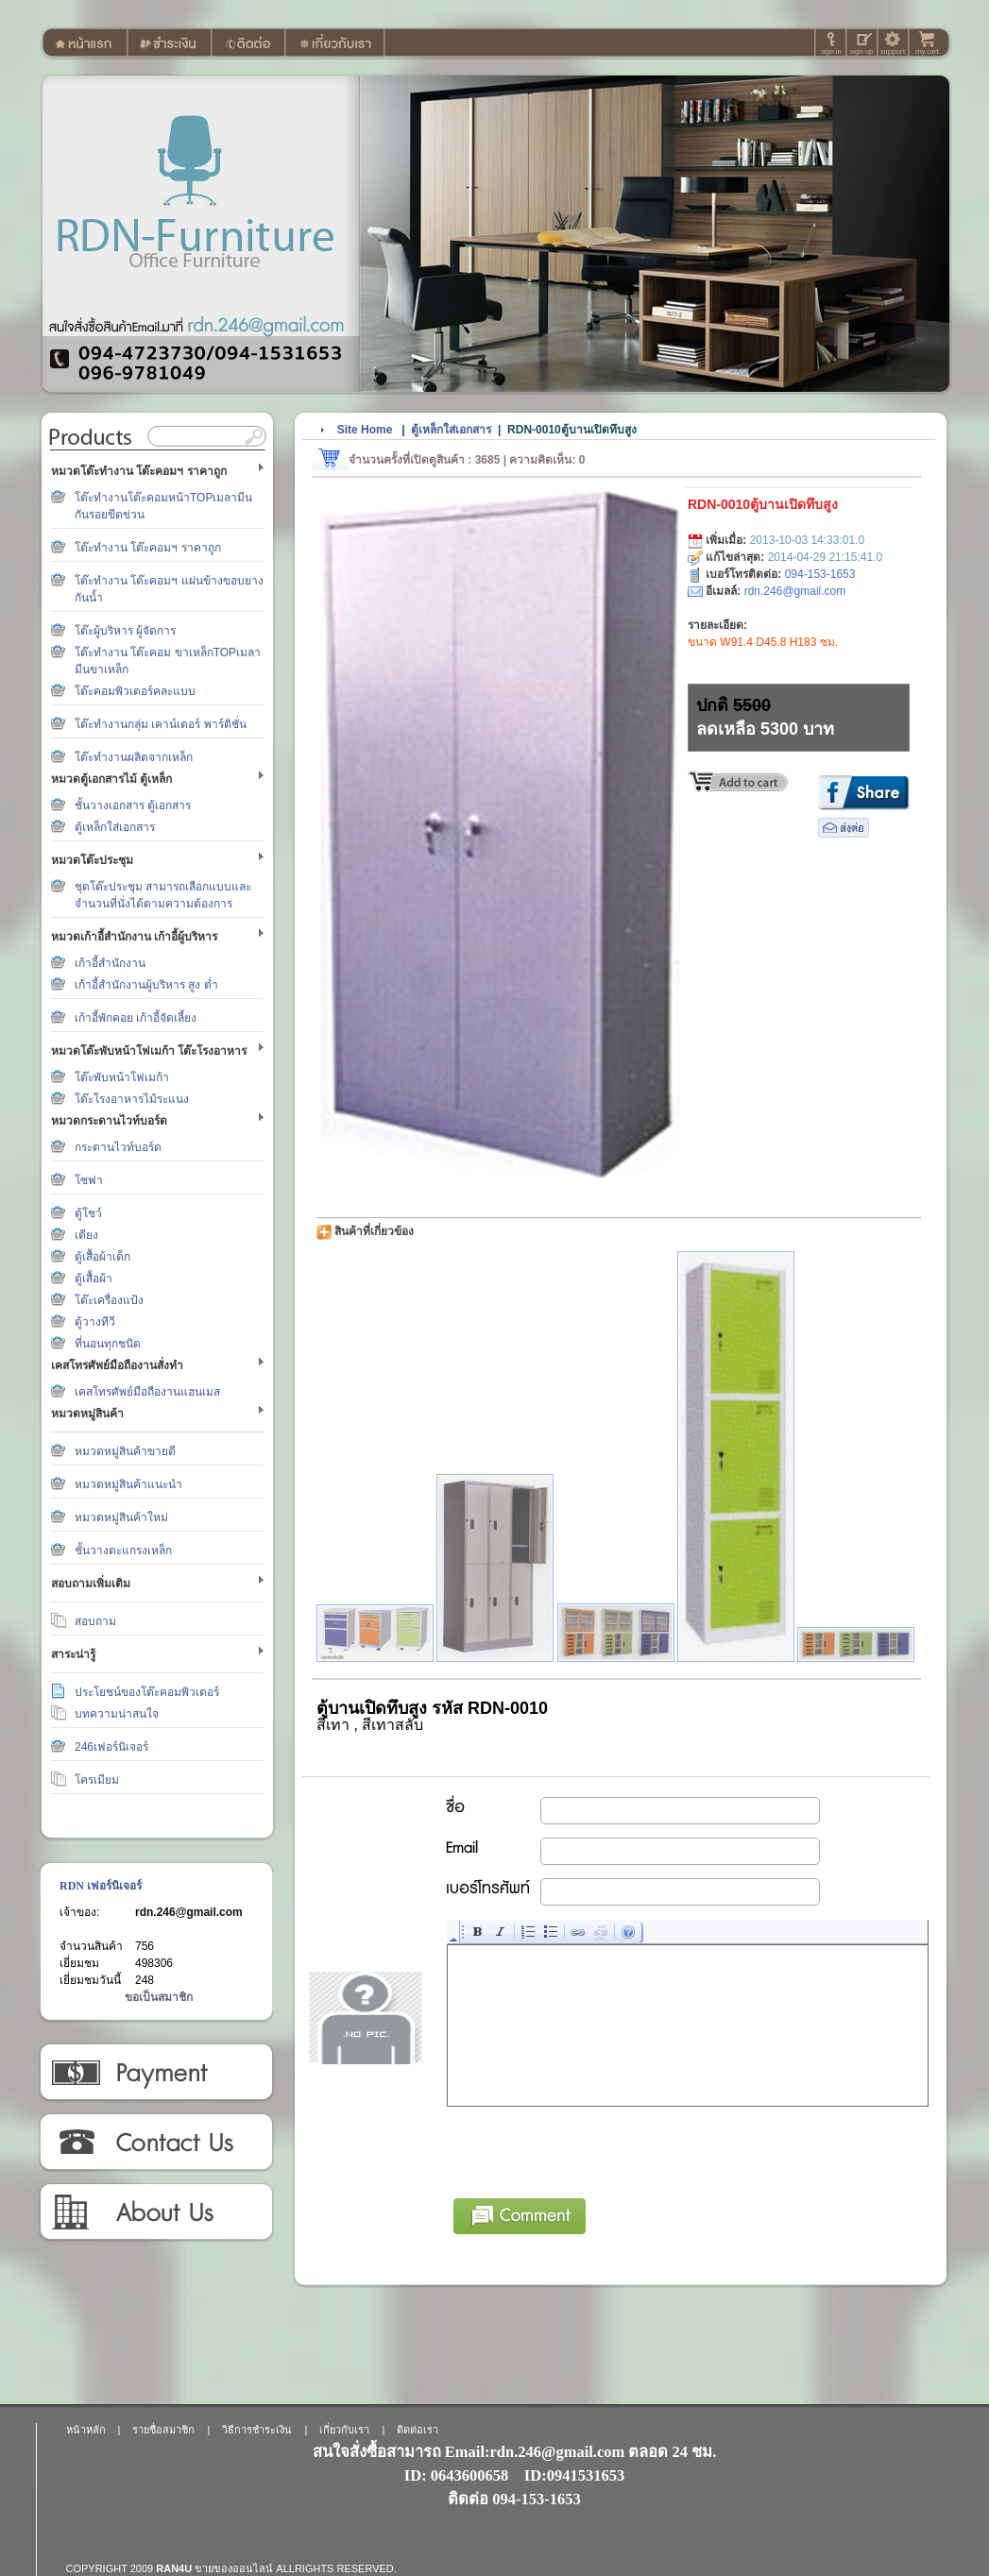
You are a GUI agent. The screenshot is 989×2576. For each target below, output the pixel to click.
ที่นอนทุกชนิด (108, 1343)
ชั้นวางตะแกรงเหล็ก (123, 1550)
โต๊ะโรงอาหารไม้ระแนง (132, 1099)
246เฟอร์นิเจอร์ (111, 1747)
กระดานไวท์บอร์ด (118, 1147)
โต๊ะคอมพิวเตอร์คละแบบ (135, 691)
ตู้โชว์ (88, 1213)
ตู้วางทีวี (95, 1322)
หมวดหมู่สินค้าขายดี (125, 1451)
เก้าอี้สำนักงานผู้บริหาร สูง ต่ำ (146, 984)
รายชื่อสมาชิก (163, 2429)
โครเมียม (97, 1780)
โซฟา (89, 1180)
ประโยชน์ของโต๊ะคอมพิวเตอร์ (147, 1692)
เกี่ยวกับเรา (155, 2212)
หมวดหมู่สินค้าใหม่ (121, 1517)
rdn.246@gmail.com (189, 1912)
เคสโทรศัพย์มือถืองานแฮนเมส (147, 1391)
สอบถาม (95, 1621)
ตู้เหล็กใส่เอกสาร (115, 827)
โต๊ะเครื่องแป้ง (109, 1300)
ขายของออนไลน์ (234, 2568)
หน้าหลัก (86, 2429)
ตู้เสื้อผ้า (93, 1278)
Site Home (365, 429)
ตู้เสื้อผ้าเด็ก (102, 1256)
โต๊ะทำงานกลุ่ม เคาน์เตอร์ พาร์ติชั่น (161, 724)
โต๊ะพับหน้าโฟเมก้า (122, 1077)
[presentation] (591, 2149)
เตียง (86, 1235)
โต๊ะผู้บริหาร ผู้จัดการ (125, 630)
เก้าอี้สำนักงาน (110, 963)
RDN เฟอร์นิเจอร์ (101, 1885)
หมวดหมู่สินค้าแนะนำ (128, 1484)
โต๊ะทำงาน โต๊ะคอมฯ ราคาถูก (148, 547)
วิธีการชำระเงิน (155, 2072)
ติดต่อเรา (155, 2142)
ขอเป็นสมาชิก (159, 1997)
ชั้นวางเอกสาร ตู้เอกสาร (133, 805)
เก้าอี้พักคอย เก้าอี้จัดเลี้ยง (135, 1018)
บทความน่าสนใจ (117, 1713)
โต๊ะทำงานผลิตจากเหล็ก (134, 757)
